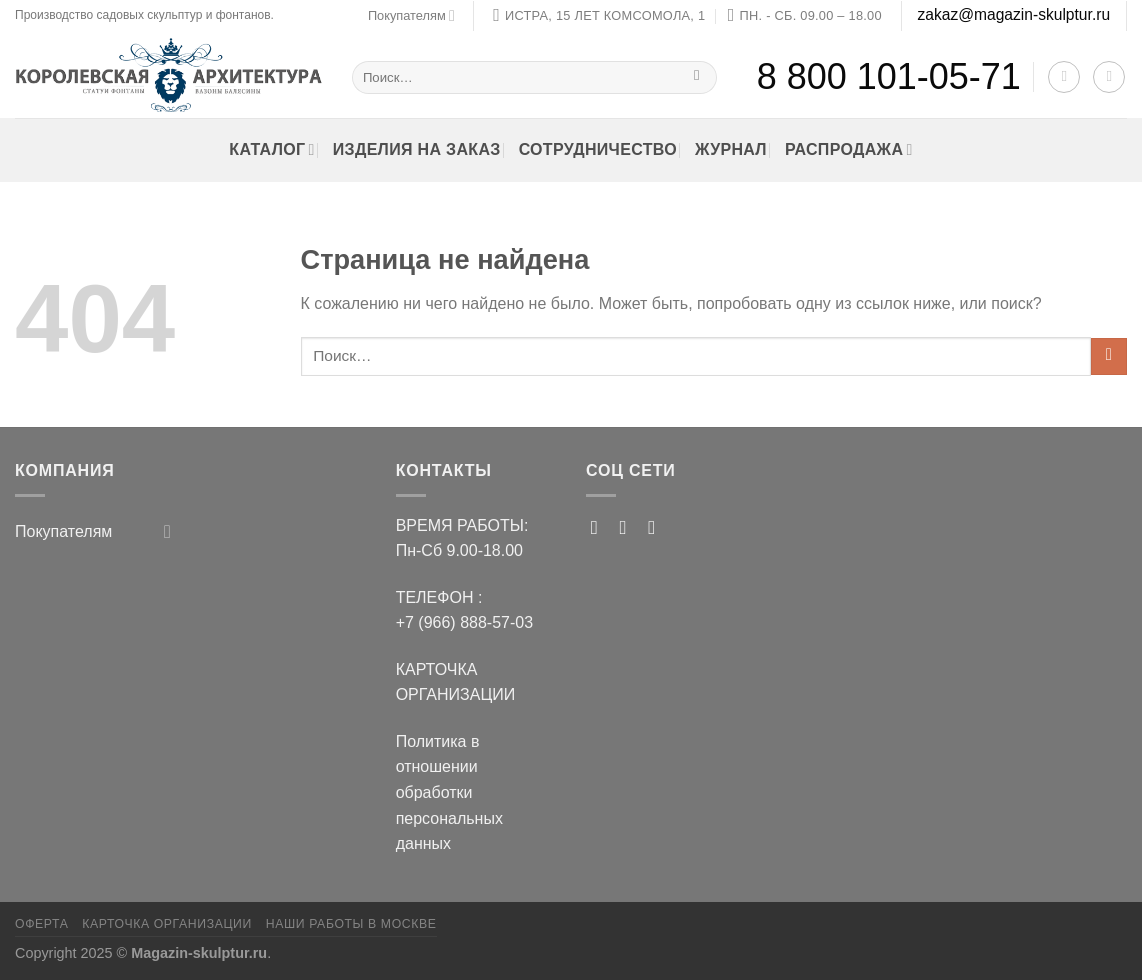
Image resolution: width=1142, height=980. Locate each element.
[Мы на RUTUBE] (629, 527)
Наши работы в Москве (351, 924)
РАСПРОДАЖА (849, 149)
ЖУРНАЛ (731, 149)
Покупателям (411, 15)
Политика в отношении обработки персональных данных (449, 792)
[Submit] (697, 76)
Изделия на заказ (417, 149)
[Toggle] (168, 531)
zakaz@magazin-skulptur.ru (1013, 14)
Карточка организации (167, 924)
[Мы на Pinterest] (600, 527)
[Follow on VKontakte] (657, 527)
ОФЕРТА (42, 924)
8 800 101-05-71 (889, 76)
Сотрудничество (598, 149)
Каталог (271, 149)
